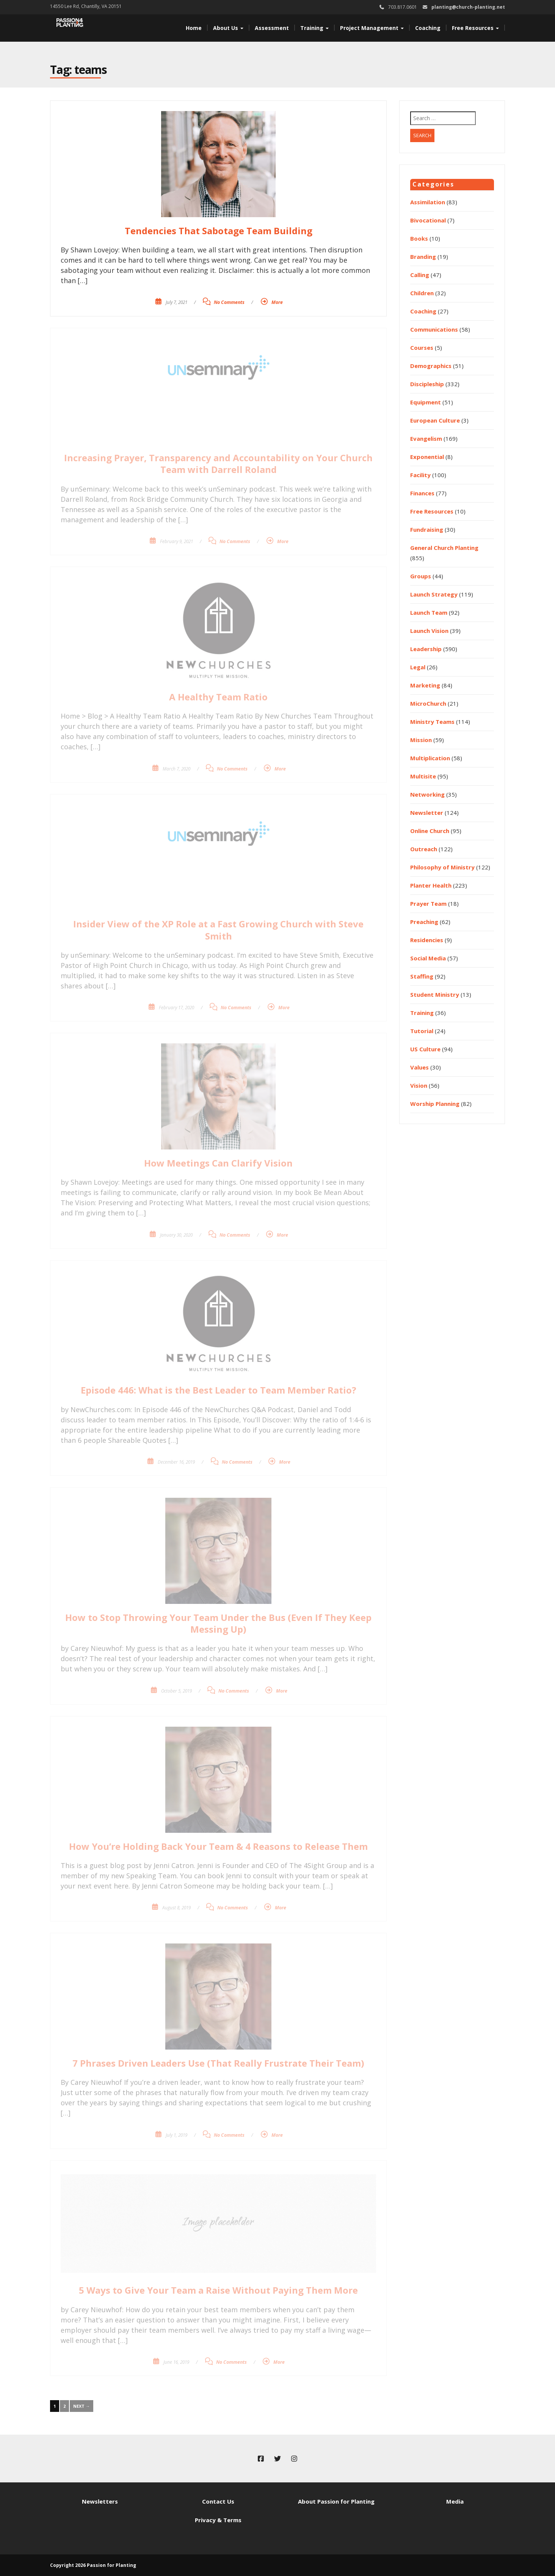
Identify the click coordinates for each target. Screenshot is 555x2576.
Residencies (426, 940)
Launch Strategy (434, 594)
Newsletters (100, 2501)
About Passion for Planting (336, 2501)
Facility (420, 475)
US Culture (425, 1049)
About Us (228, 27)
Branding (423, 256)
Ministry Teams (432, 721)
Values (419, 1067)
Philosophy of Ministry (442, 867)
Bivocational (428, 220)
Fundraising (426, 529)
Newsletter (426, 812)
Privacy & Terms (218, 2520)
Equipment (425, 402)
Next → (81, 2406)
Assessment (272, 27)
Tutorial (421, 1031)
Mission (421, 740)
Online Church (429, 831)
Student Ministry (434, 994)
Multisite (423, 776)
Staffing (421, 976)
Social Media (428, 958)
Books (419, 238)
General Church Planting (444, 547)
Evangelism (426, 438)
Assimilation (427, 202)
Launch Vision (429, 630)
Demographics (431, 366)
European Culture (435, 420)
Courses (421, 347)
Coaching (428, 27)
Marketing (425, 685)
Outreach (423, 849)
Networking (427, 794)
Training (314, 27)
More (277, 302)
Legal (417, 667)
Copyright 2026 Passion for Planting (93, 2565)
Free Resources (475, 27)
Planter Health (431, 885)
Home (194, 27)
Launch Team (428, 612)
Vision (418, 1085)
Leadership (426, 649)
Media (455, 2501)
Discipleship (427, 384)
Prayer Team (428, 903)
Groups (420, 576)
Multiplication (430, 758)
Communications (434, 329)
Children (422, 293)
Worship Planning (434, 1103)
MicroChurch (428, 703)
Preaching (424, 921)
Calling (419, 275)
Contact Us (218, 2501)
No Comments (229, 302)
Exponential (427, 456)
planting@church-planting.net (468, 7)
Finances (422, 493)
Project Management (372, 27)
